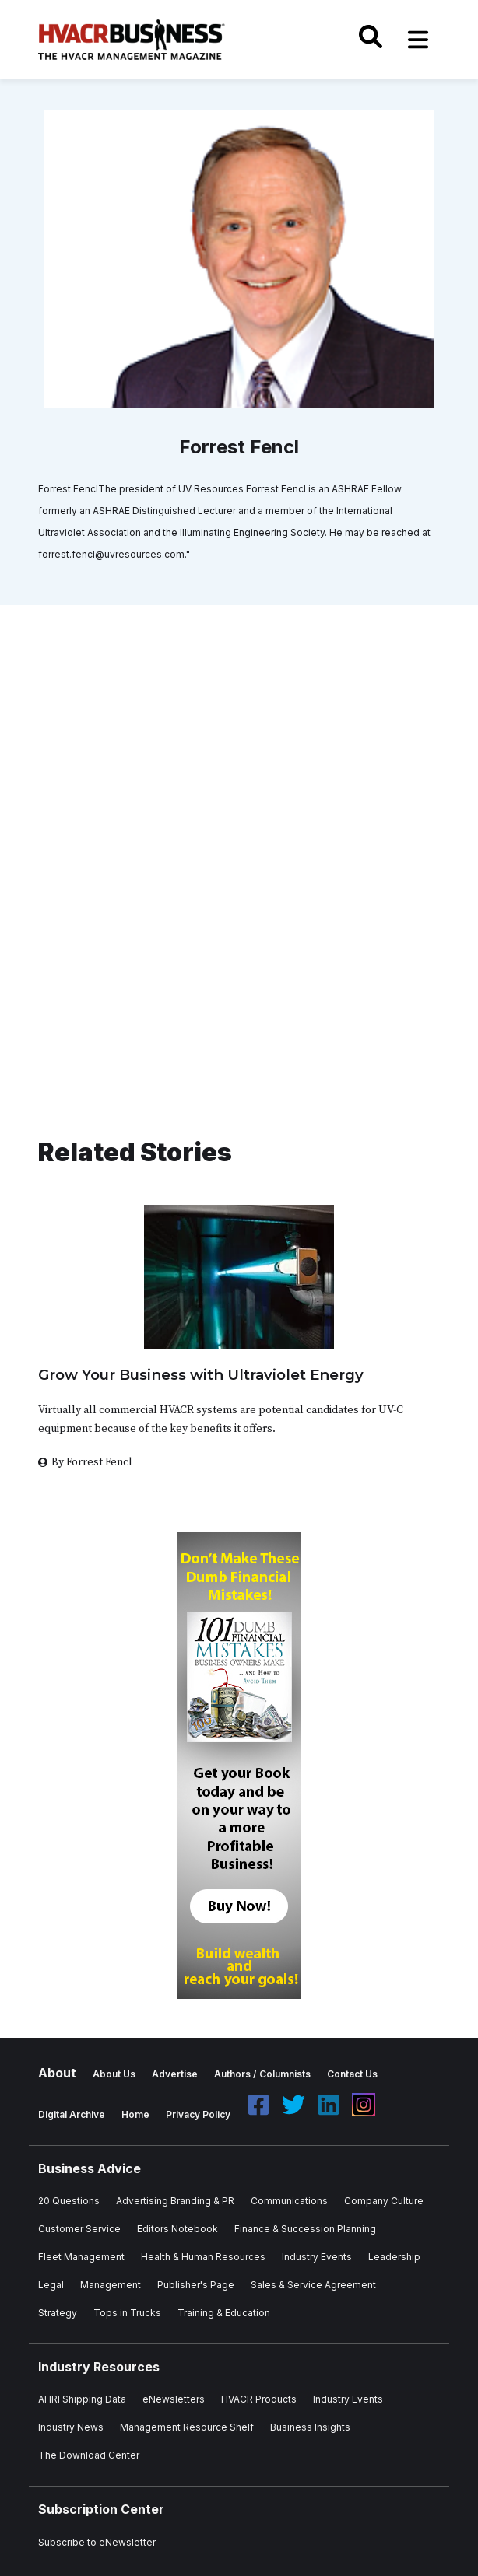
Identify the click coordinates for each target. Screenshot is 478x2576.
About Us (114, 2074)
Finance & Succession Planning (305, 2229)
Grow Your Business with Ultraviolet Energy (201, 1375)
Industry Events (317, 2257)
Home (135, 2114)
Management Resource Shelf (187, 2427)
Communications (289, 2201)
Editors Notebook (177, 2229)
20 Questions (69, 2201)
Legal (51, 2285)
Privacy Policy (198, 2114)
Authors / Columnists (262, 2074)
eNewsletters (173, 2399)
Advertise (175, 2074)
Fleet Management (81, 2257)
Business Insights (310, 2427)
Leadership (394, 2257)
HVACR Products (259, 2399)
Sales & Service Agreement (313, 2285)
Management (110, 2285)
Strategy (57, 2313)
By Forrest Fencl (91, 1462)
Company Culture (384, 2201)
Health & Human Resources (203, 2257)
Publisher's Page (195, 2285)
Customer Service (79, 2229)
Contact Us (352, 2074)
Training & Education (223, 2313)
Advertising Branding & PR (175, 2201)
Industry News (71, 2427)
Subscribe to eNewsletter (97, 2542)
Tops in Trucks (127, 2313)
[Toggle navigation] (418, 39)
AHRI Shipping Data (82, 2399)
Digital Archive (71, 2114)
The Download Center (88, 2455)
